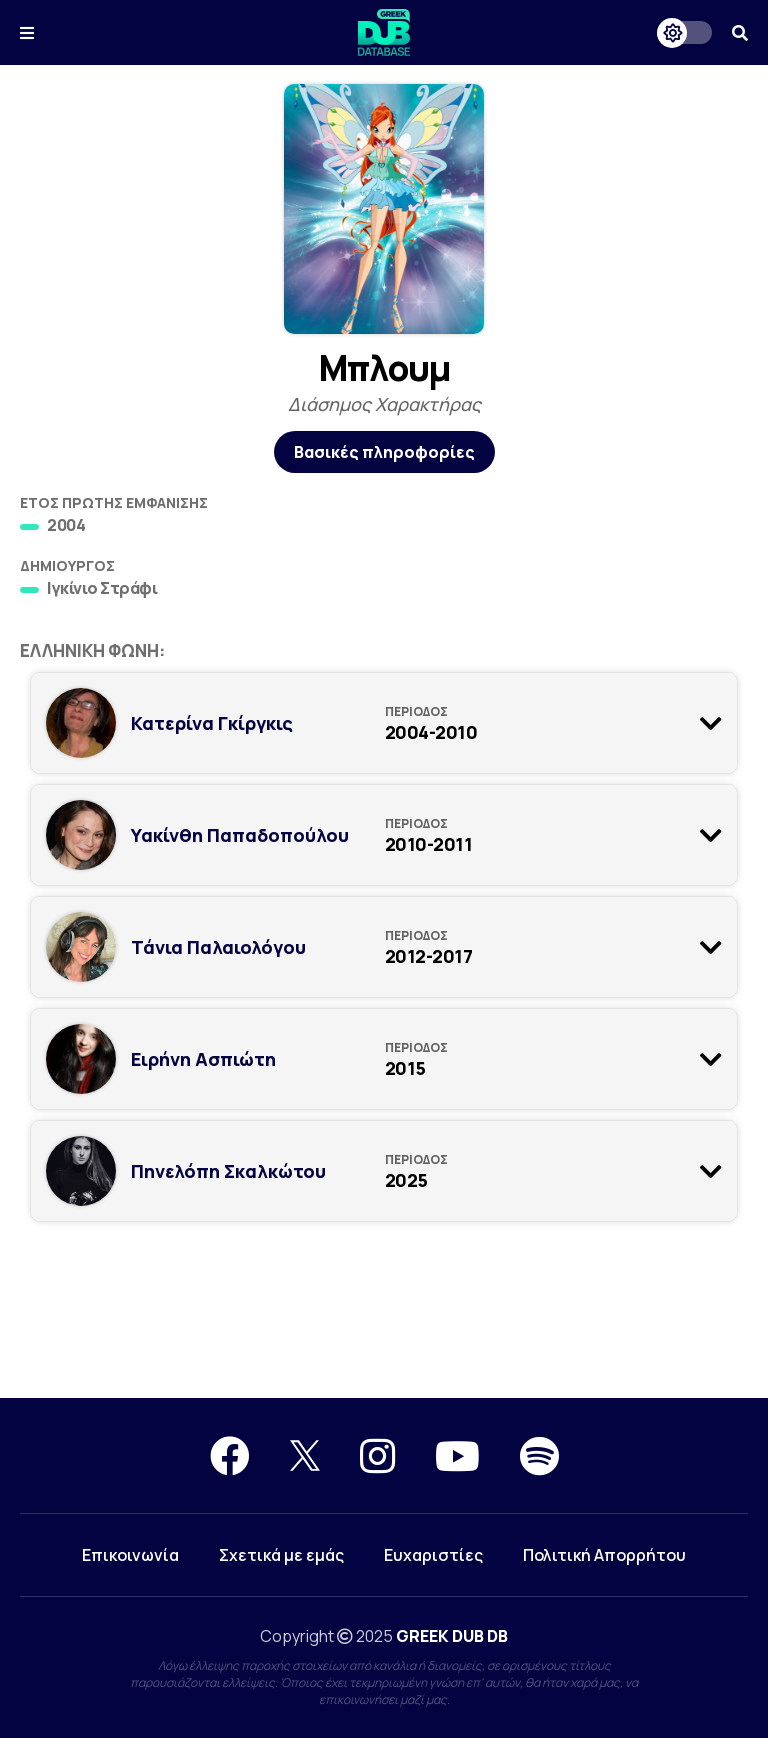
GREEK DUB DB (452, 1636)
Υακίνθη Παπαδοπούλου (240, 835)
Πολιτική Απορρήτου (604, 1555)
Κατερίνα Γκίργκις (212, 723)
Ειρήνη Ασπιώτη (203, 1059)
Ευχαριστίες (433, 1555)
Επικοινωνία (130, 1555)
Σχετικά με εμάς (281, 1555)
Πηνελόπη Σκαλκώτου (228, 1171)
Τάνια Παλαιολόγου (218, 947)
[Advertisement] (384, 1326)
